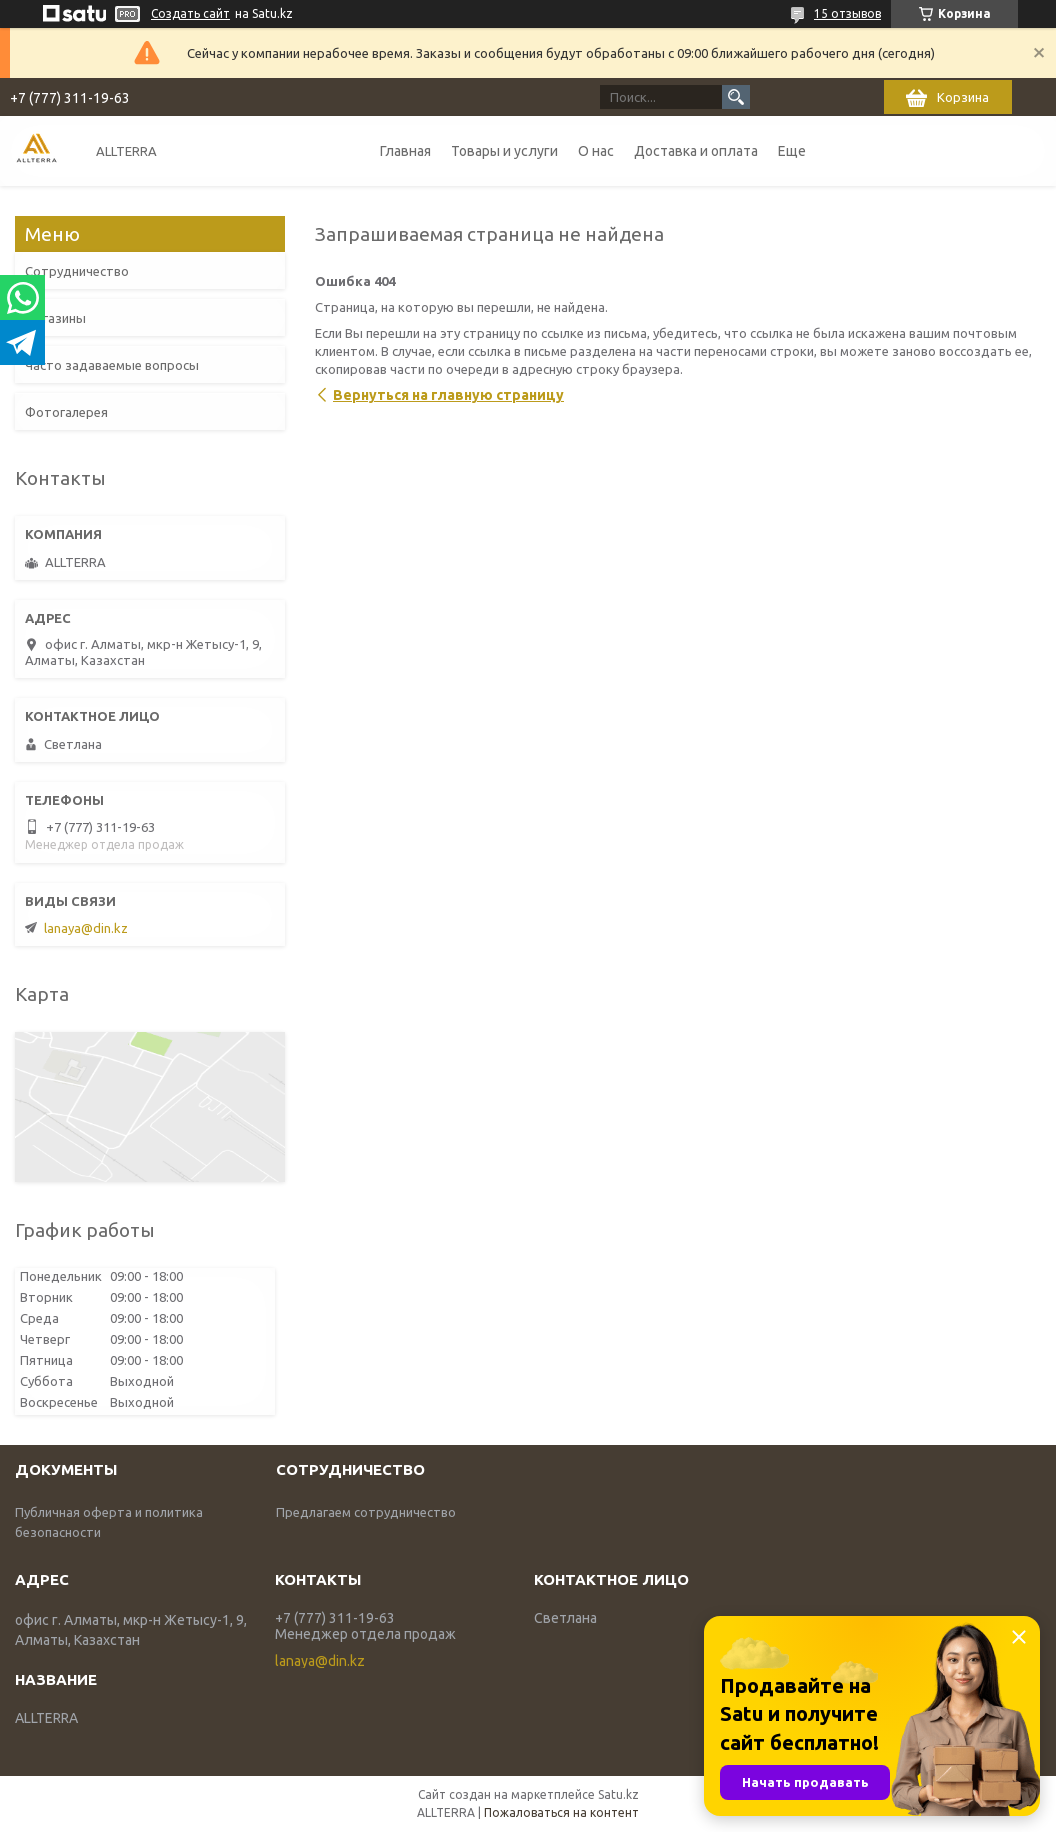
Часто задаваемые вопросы (112, 365)
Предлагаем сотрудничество (366, 1512)
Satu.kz (618, 1794)
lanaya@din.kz (86, 928)
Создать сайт (190, 13)
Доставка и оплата (696, 151)
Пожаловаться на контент (561, 1812)
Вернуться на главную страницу (448, 395)
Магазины (55, 318)
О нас (596, 151)
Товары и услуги (504, 151)
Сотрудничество (77, 271)
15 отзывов (847, 13)
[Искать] (736, 97)
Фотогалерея (66, 412)
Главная (405, 151)
